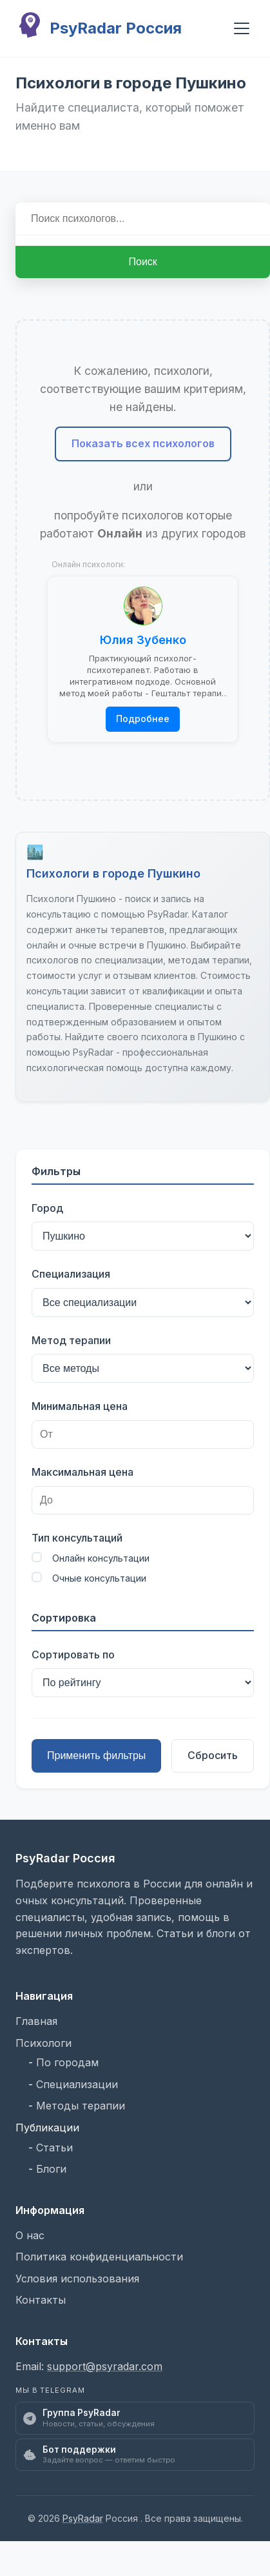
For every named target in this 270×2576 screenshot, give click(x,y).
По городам (67, 2062)
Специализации (77, 2084)
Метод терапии (71, 1340)
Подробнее (142, 718)
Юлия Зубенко (143, 640)
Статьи (54, 2147)
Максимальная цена (82, 1471)
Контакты (40, 2299)
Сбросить (213, 1755)
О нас (29, 2235)
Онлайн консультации (90, 1558)
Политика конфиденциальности (99, 2256)
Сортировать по (73, 1654)
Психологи (43, 2043)
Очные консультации (89, 1578)
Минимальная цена (80, 1406)
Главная (36, 2021)
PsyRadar (83, 2518)
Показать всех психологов (143, 443)
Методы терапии (80, 2105)
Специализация (71, 1273)
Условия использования (77, 2278)
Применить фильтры (96, 1755)
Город (47, 1208)
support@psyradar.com (104, 2366)
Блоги (51, 2168)
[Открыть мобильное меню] (242, 28)
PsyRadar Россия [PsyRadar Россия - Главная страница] (98, 28)
